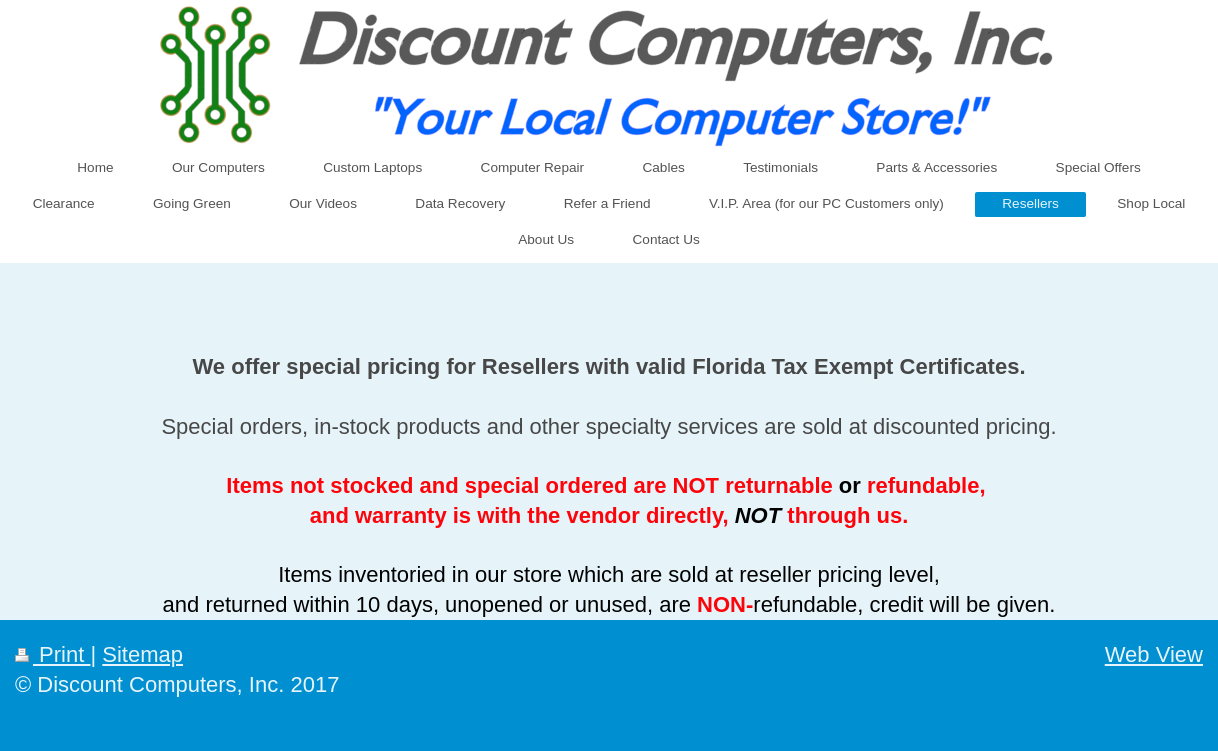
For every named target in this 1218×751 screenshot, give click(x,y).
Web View (1154, 654)
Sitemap (142, 654)
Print (52, 654)
